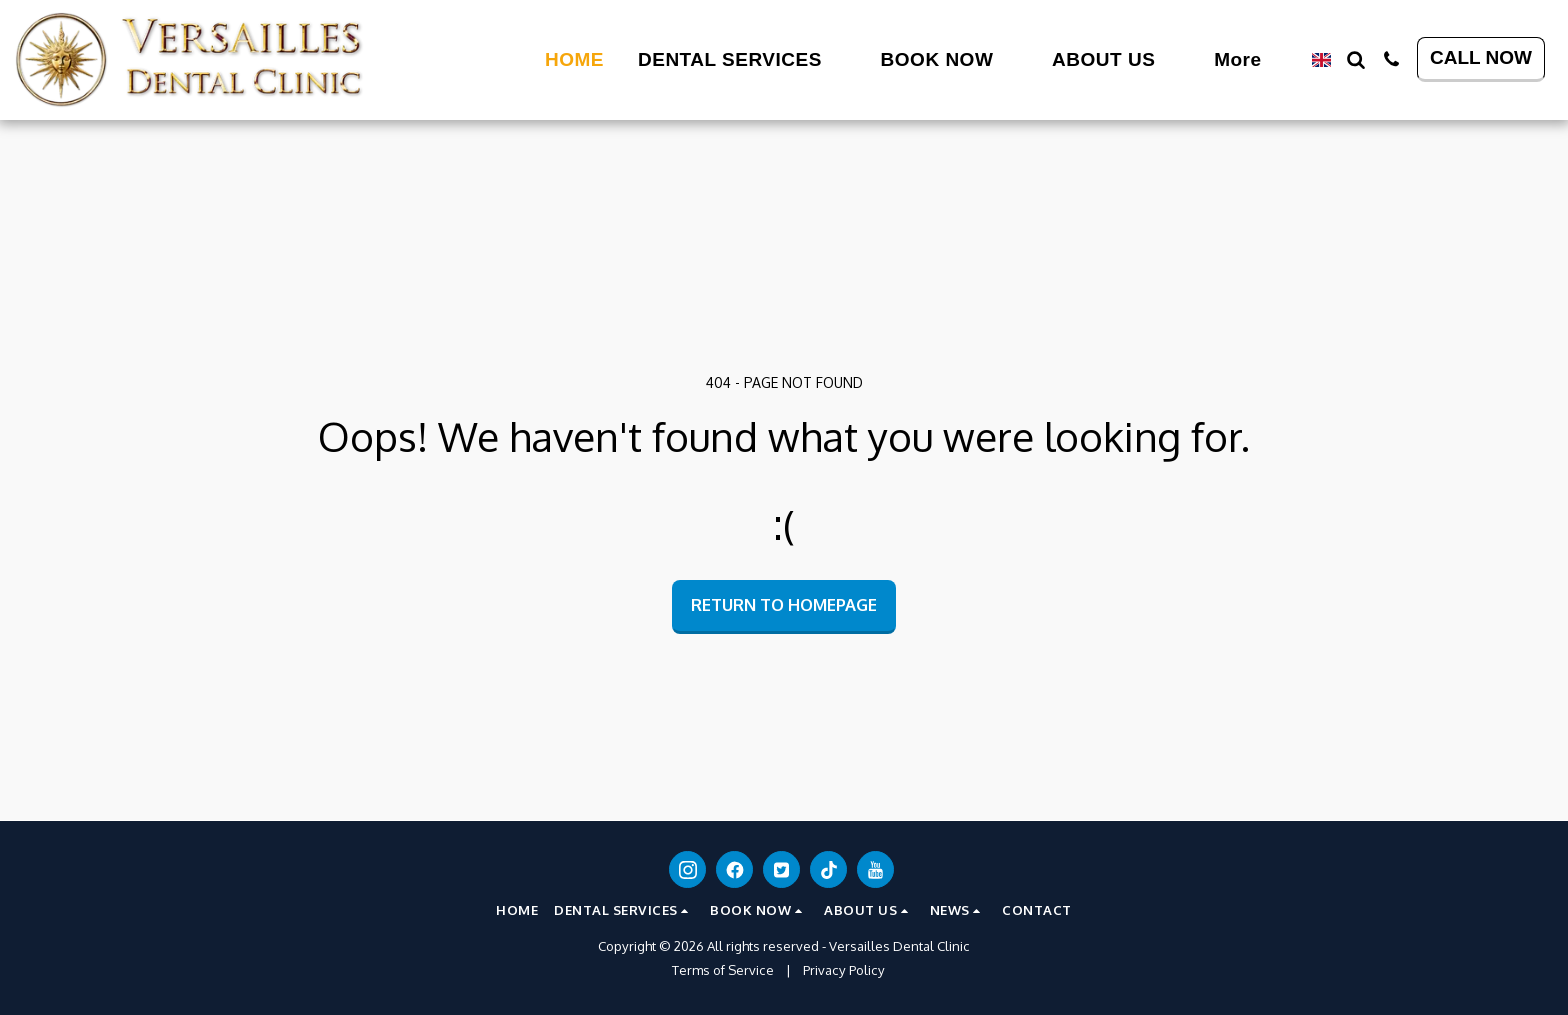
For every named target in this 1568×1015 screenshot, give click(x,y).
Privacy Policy (844, 969)
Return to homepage (784, 604)
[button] (624, 60)
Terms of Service (723, 969)
